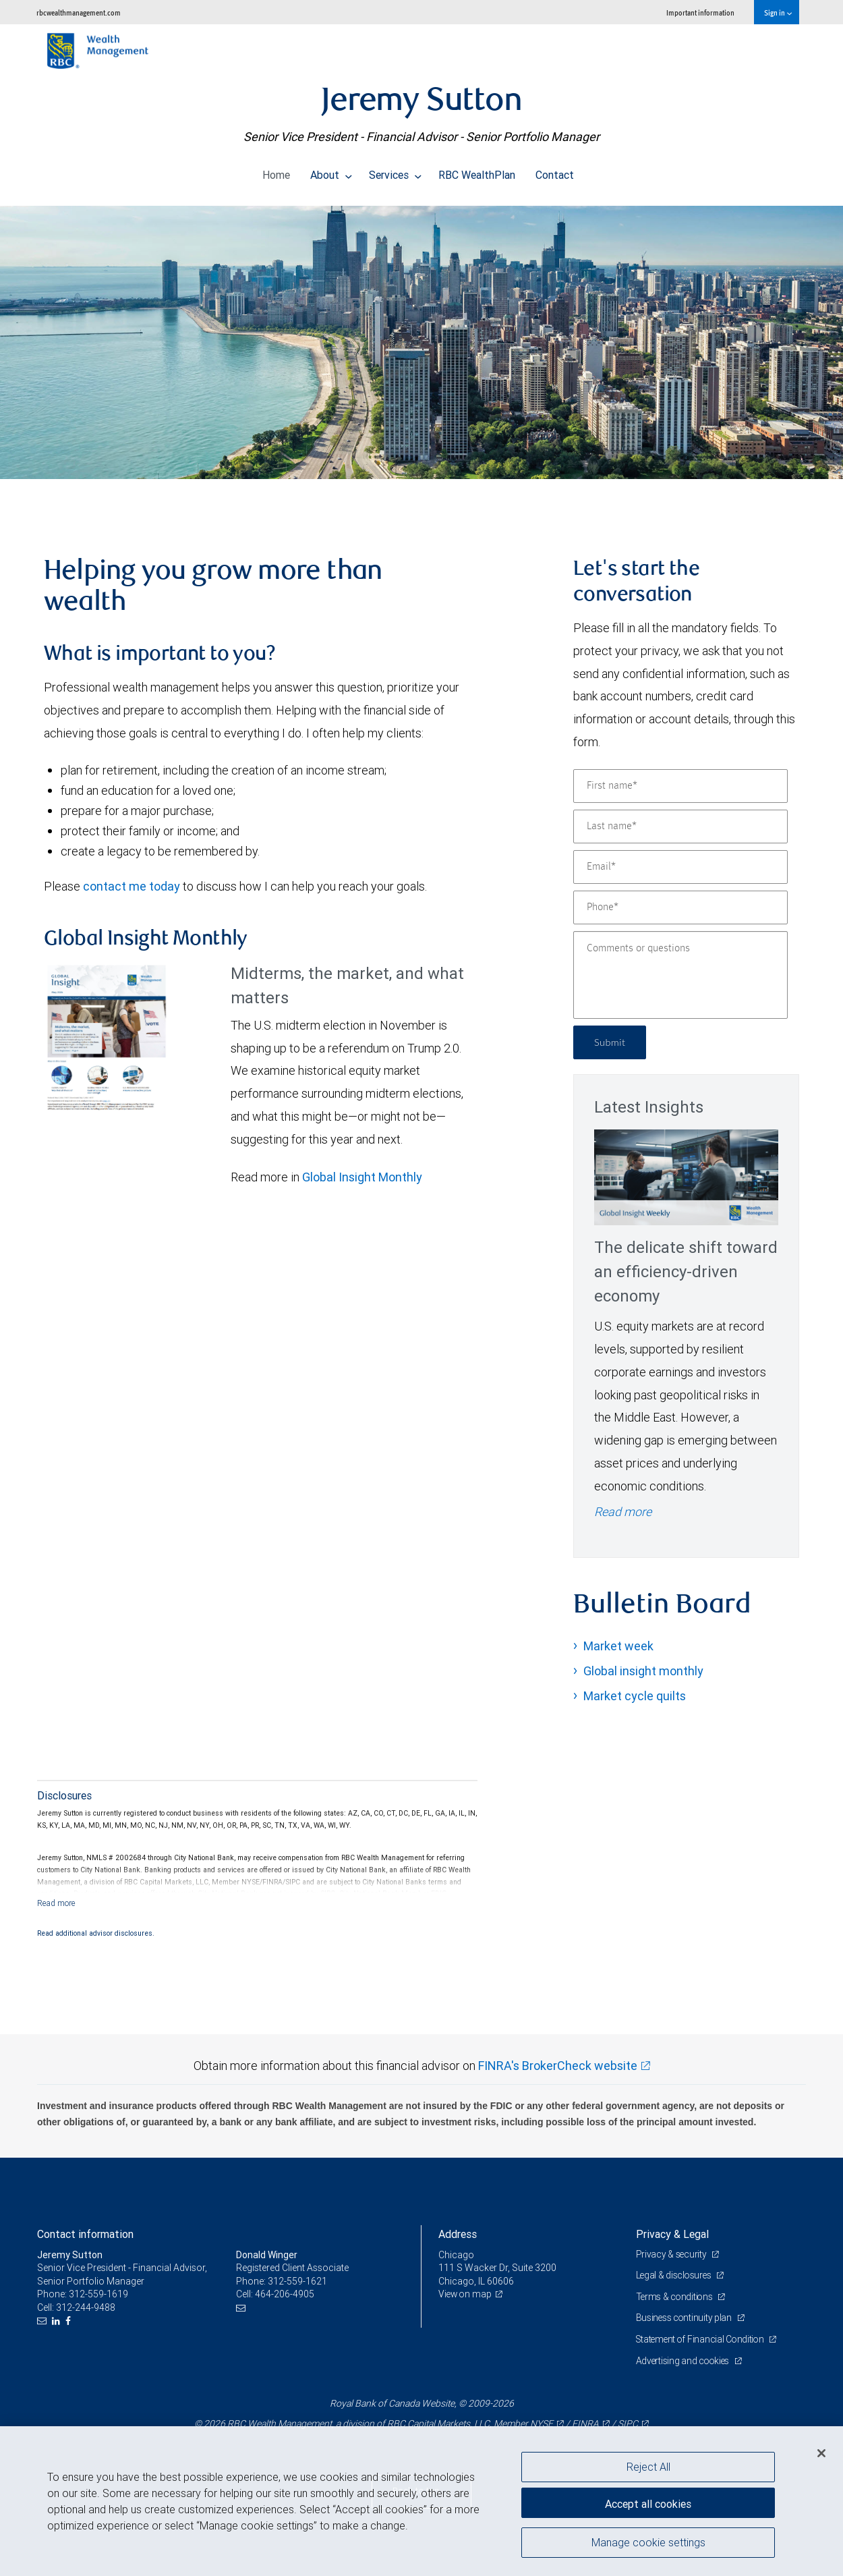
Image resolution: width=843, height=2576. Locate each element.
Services (395, 171)
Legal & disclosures (675, 2275)
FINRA (585, 2423)
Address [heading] (457, 2234)
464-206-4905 (284, 2294)
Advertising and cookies (685, 2361)
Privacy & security (672, 2254)
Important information (700, 12)
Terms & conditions (676, 2297)
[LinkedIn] (57, 2321)
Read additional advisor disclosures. (95, 1933)
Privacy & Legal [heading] (672, 2234)
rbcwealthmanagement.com (78, 12)
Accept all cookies (648, 2502)
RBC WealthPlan (476, 171)
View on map (466, 2294)
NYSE (541, 2423)
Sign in (778, 12)
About (331, 171)
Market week (618, 1646)
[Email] (680, 867)
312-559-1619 (98, 2294)
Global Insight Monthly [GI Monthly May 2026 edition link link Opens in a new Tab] (362, 1177)
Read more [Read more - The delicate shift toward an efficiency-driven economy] (622, 1511)
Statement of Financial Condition (703, 2339)
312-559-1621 (297, 2281)
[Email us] (43, 2321)
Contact (554, 171)
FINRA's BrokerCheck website (557, 2065)
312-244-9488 (85, 2307)
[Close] (821, 2453)
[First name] (680, 786)
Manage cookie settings (648, 2544)
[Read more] (56, 1903)
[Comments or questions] (680, 975)
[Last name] (680, 826)
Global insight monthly (643, 1671)
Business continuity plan (685, 2318)
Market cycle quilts (634, 1696)
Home (276, 171)
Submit (611, 1042)
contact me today (131, 886)
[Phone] (680, 907)
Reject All (648, 2466)
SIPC (628, 2423)
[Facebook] (69, 2321)
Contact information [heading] (85, 2234)
